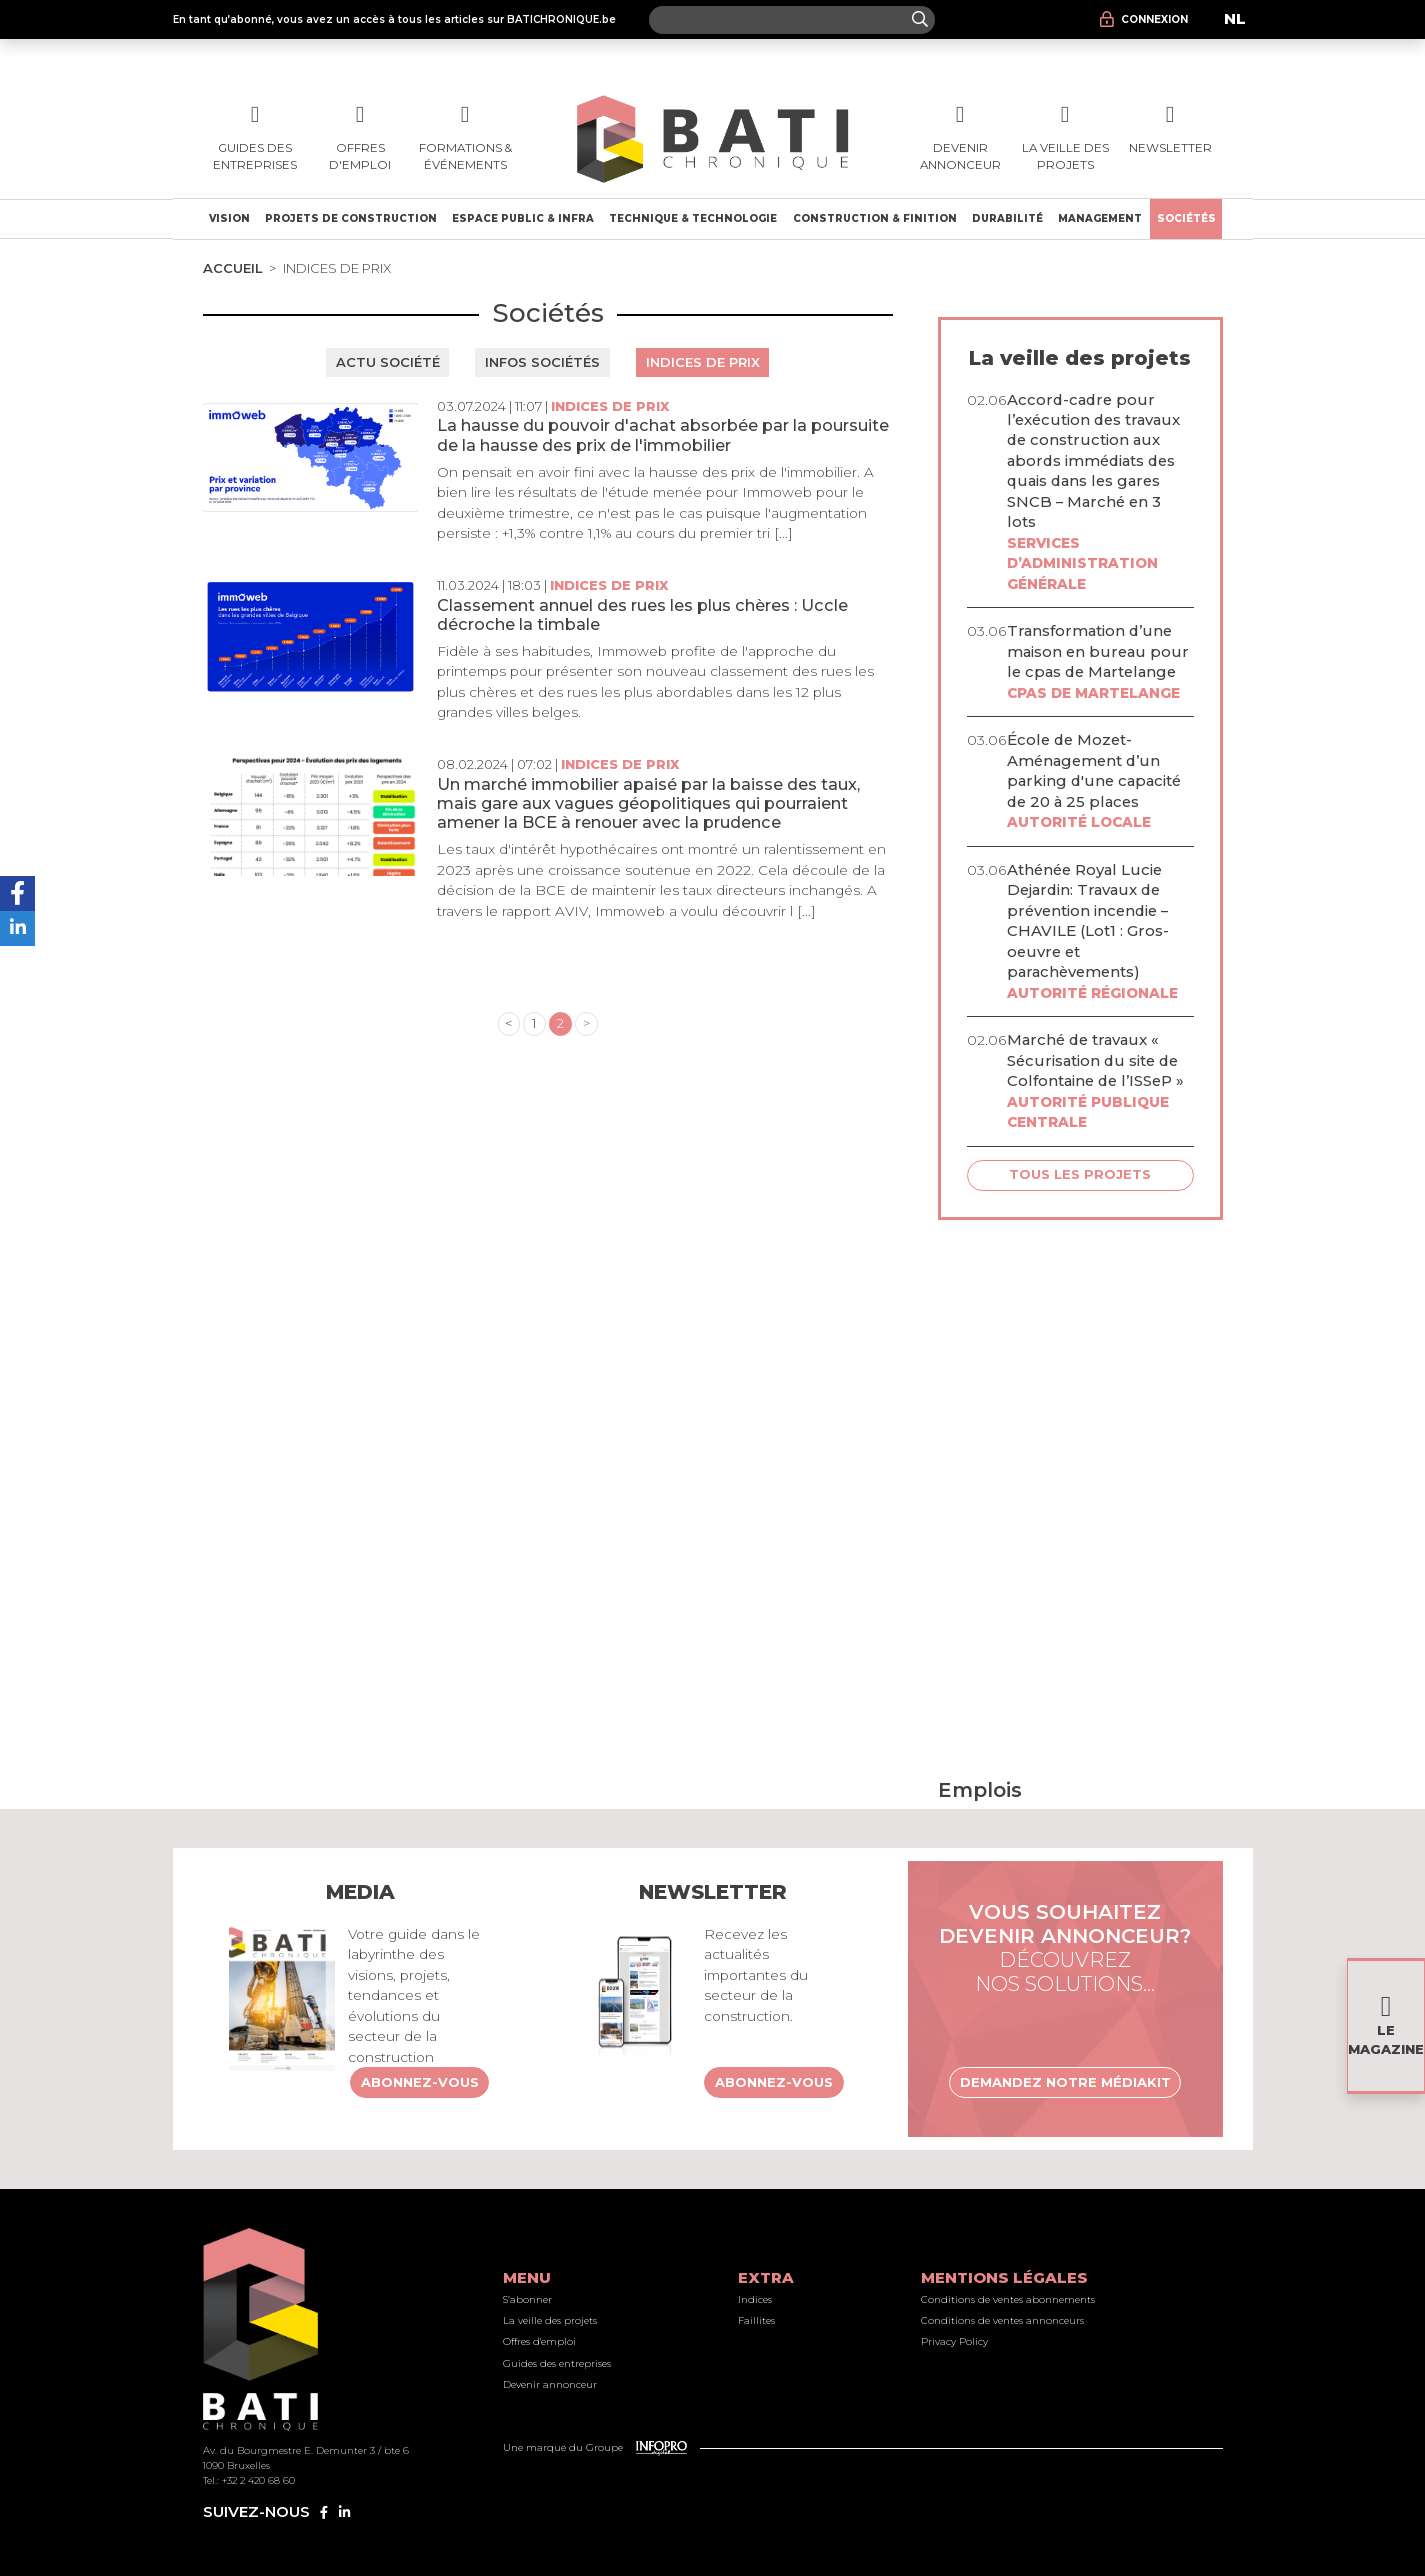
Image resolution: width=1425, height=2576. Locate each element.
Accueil (233, 268)
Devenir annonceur (550, 2384)
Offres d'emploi (539, 2341)
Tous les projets (1080, 1174)
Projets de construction (351, 218)
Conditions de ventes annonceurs (1002, 2320)
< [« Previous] (508, 1023)
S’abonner (527, 2299)
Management (1100, 218)
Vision (229, 218)
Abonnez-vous (420, 2082)
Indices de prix (703, 362)
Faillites (756, 2320)
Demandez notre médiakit (1065, 2082)
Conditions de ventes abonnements (1008, 2299)
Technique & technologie (693, 218)
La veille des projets (550, 2320)
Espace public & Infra (523, 218)
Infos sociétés (542, 362)
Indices (755, 2299)
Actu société (388, 362)
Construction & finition (875, 218)
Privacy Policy (954, 2341)
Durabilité (1007, 218)
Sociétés (1186, 218)
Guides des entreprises (557, 2363)
